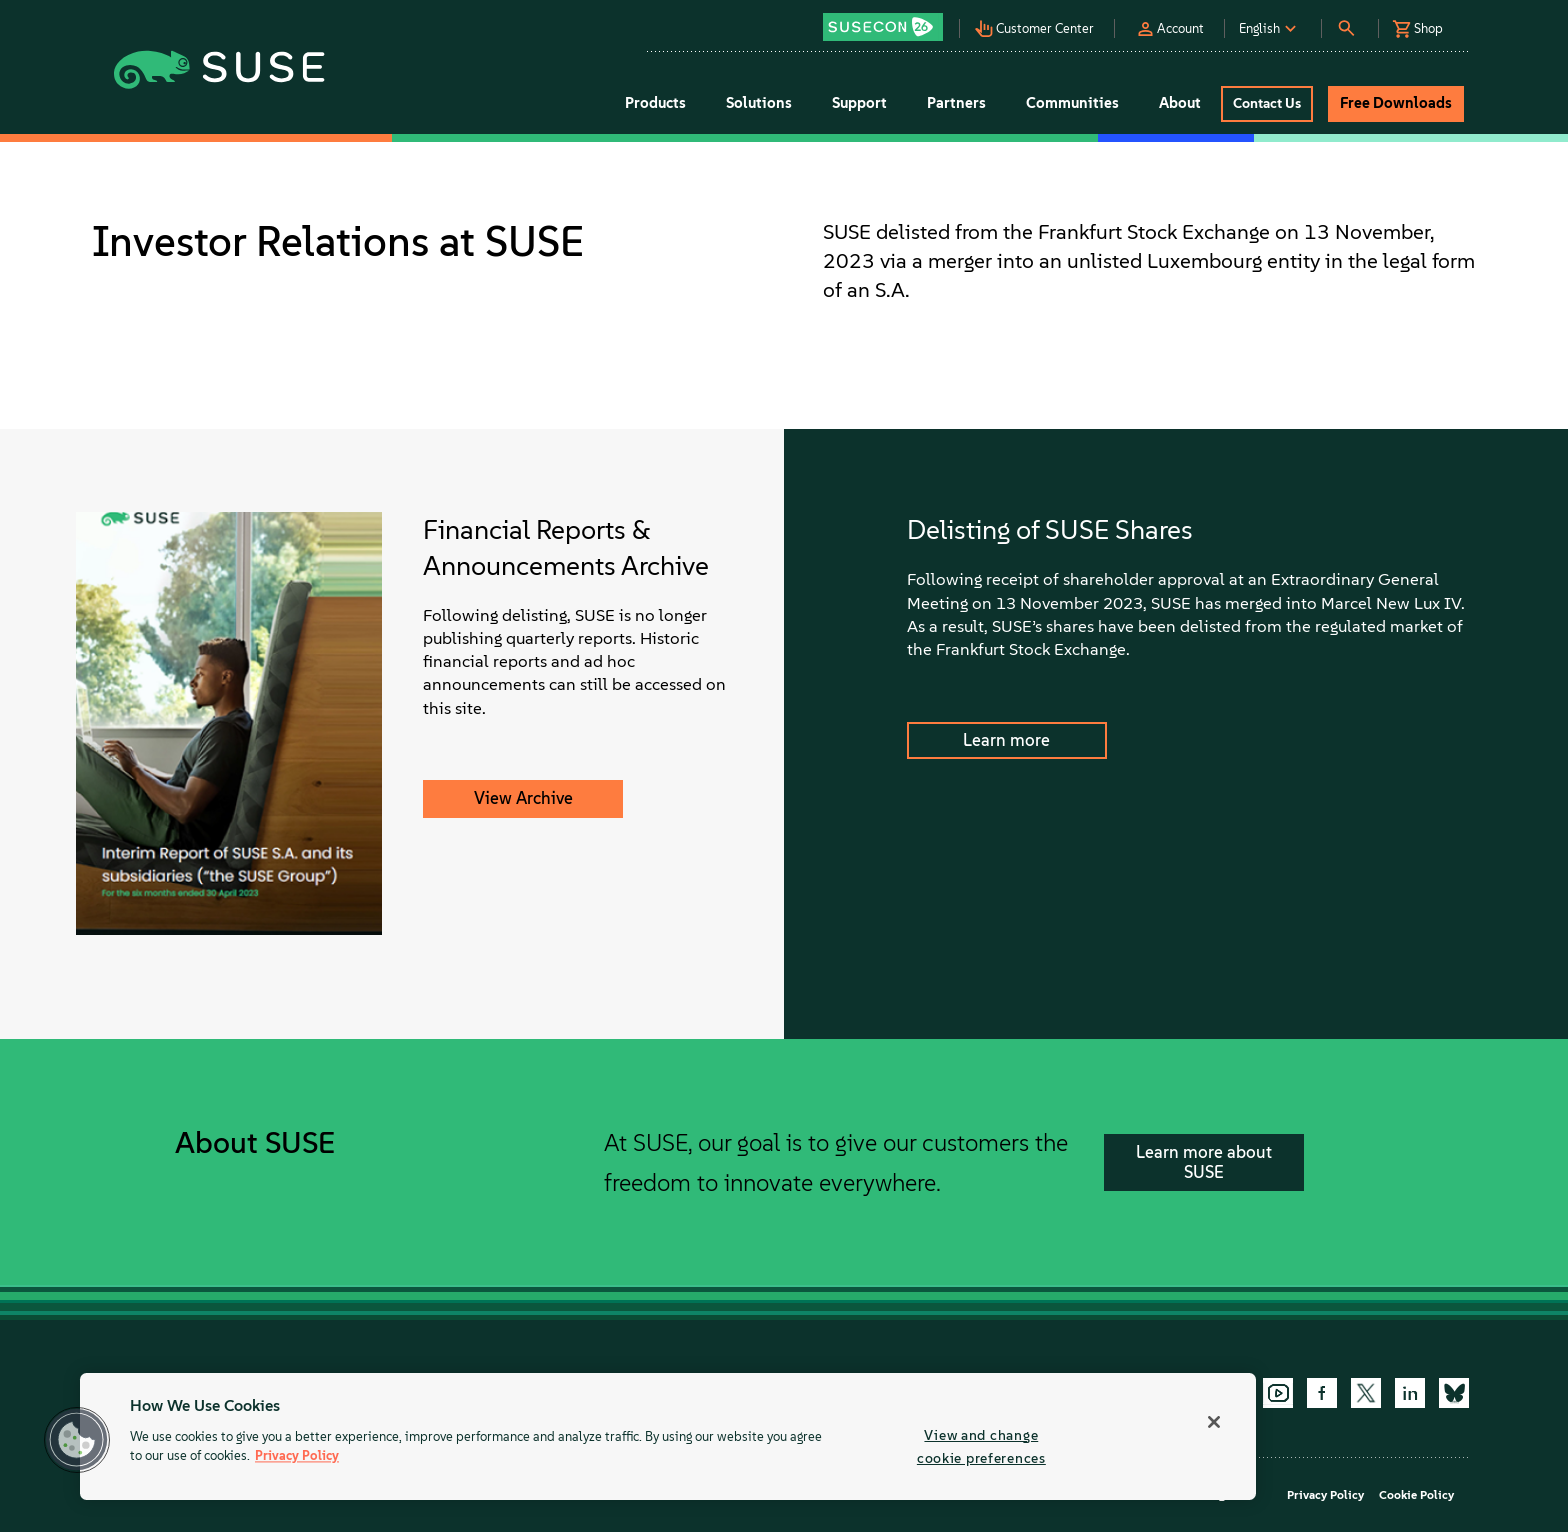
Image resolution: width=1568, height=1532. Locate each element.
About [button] (1180, 103)
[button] (888, 20)
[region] (668, 1436)
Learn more (1006, 740)
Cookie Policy (1416, 1495)
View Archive (523, 798)
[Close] (1214, 1422)
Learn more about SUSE (1204, 1162)
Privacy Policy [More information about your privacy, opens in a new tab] (297, 1456)
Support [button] (859, 103)
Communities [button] (1072, 103)
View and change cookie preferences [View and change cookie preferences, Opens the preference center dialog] (981, 1446)
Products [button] (655, 103)
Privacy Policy (1325, 1495)
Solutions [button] (759, 103)
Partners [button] (956, 103)
